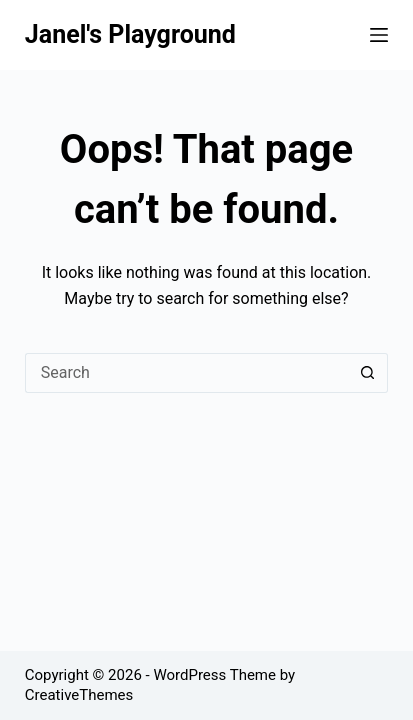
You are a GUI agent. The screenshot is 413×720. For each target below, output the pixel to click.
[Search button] (368, 373)
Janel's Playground (130, 34)
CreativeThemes (79, 695)
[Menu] (379, 35)
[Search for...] (186, 373)
